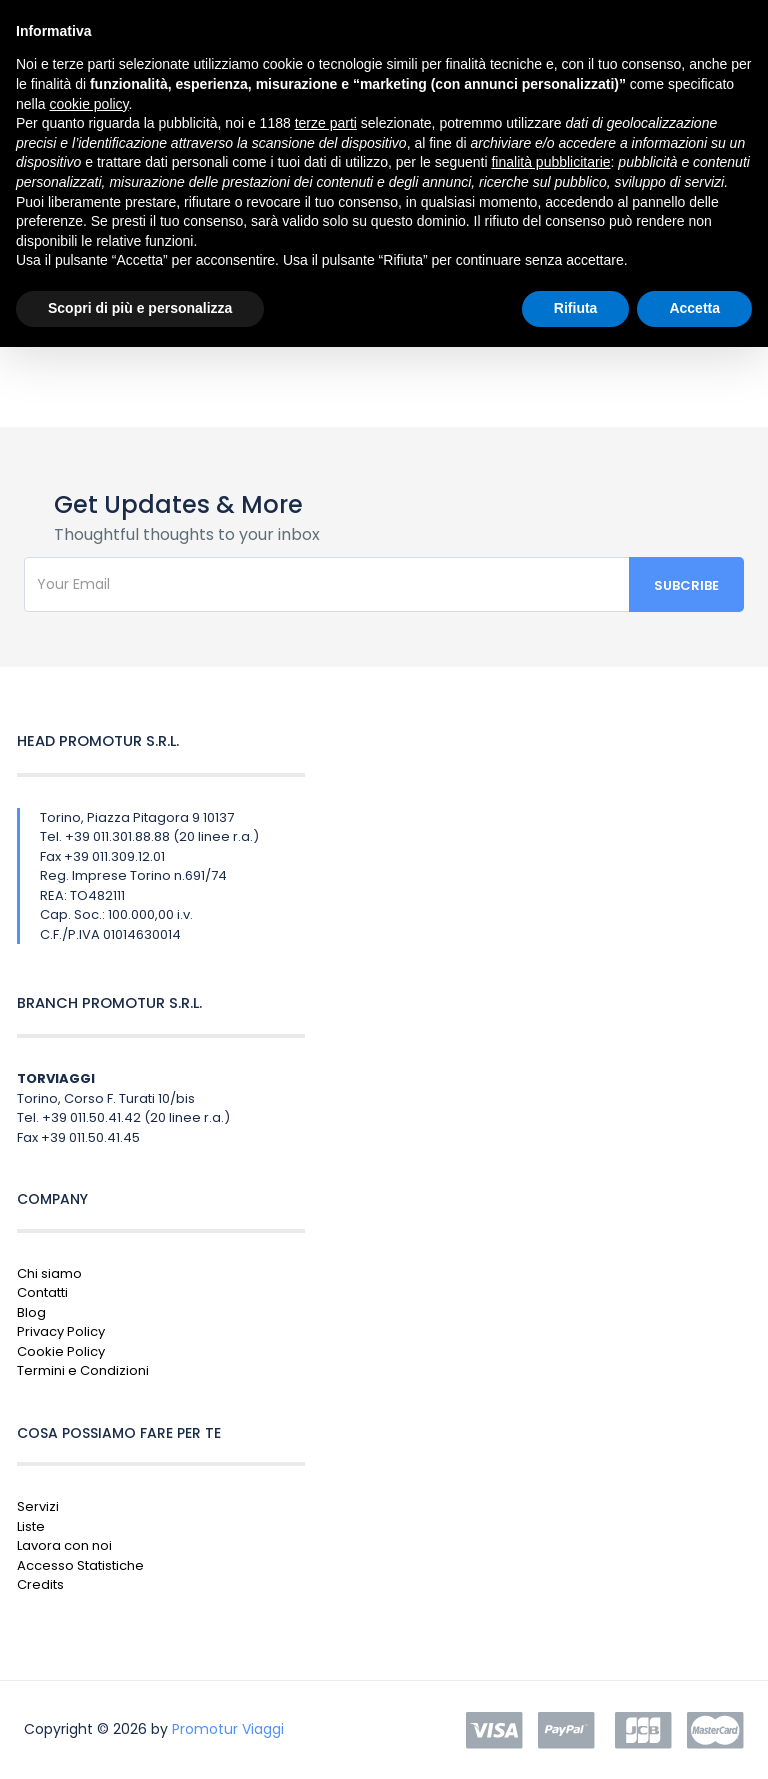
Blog (31, 1312)
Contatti (42, 1292)
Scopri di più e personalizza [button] (140, 308)
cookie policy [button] (88, 104)
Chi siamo (49, 1273)
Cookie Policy (61, 1351)
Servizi (38, 1506)
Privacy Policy (61, 1331)
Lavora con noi (64, 1545)
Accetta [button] (694, 308)
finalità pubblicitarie (550, 162)
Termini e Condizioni (83, 1370)
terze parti (326, 123)
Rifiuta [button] (576, 308)
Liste (31, 1526)
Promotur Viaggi (228, 1729)
